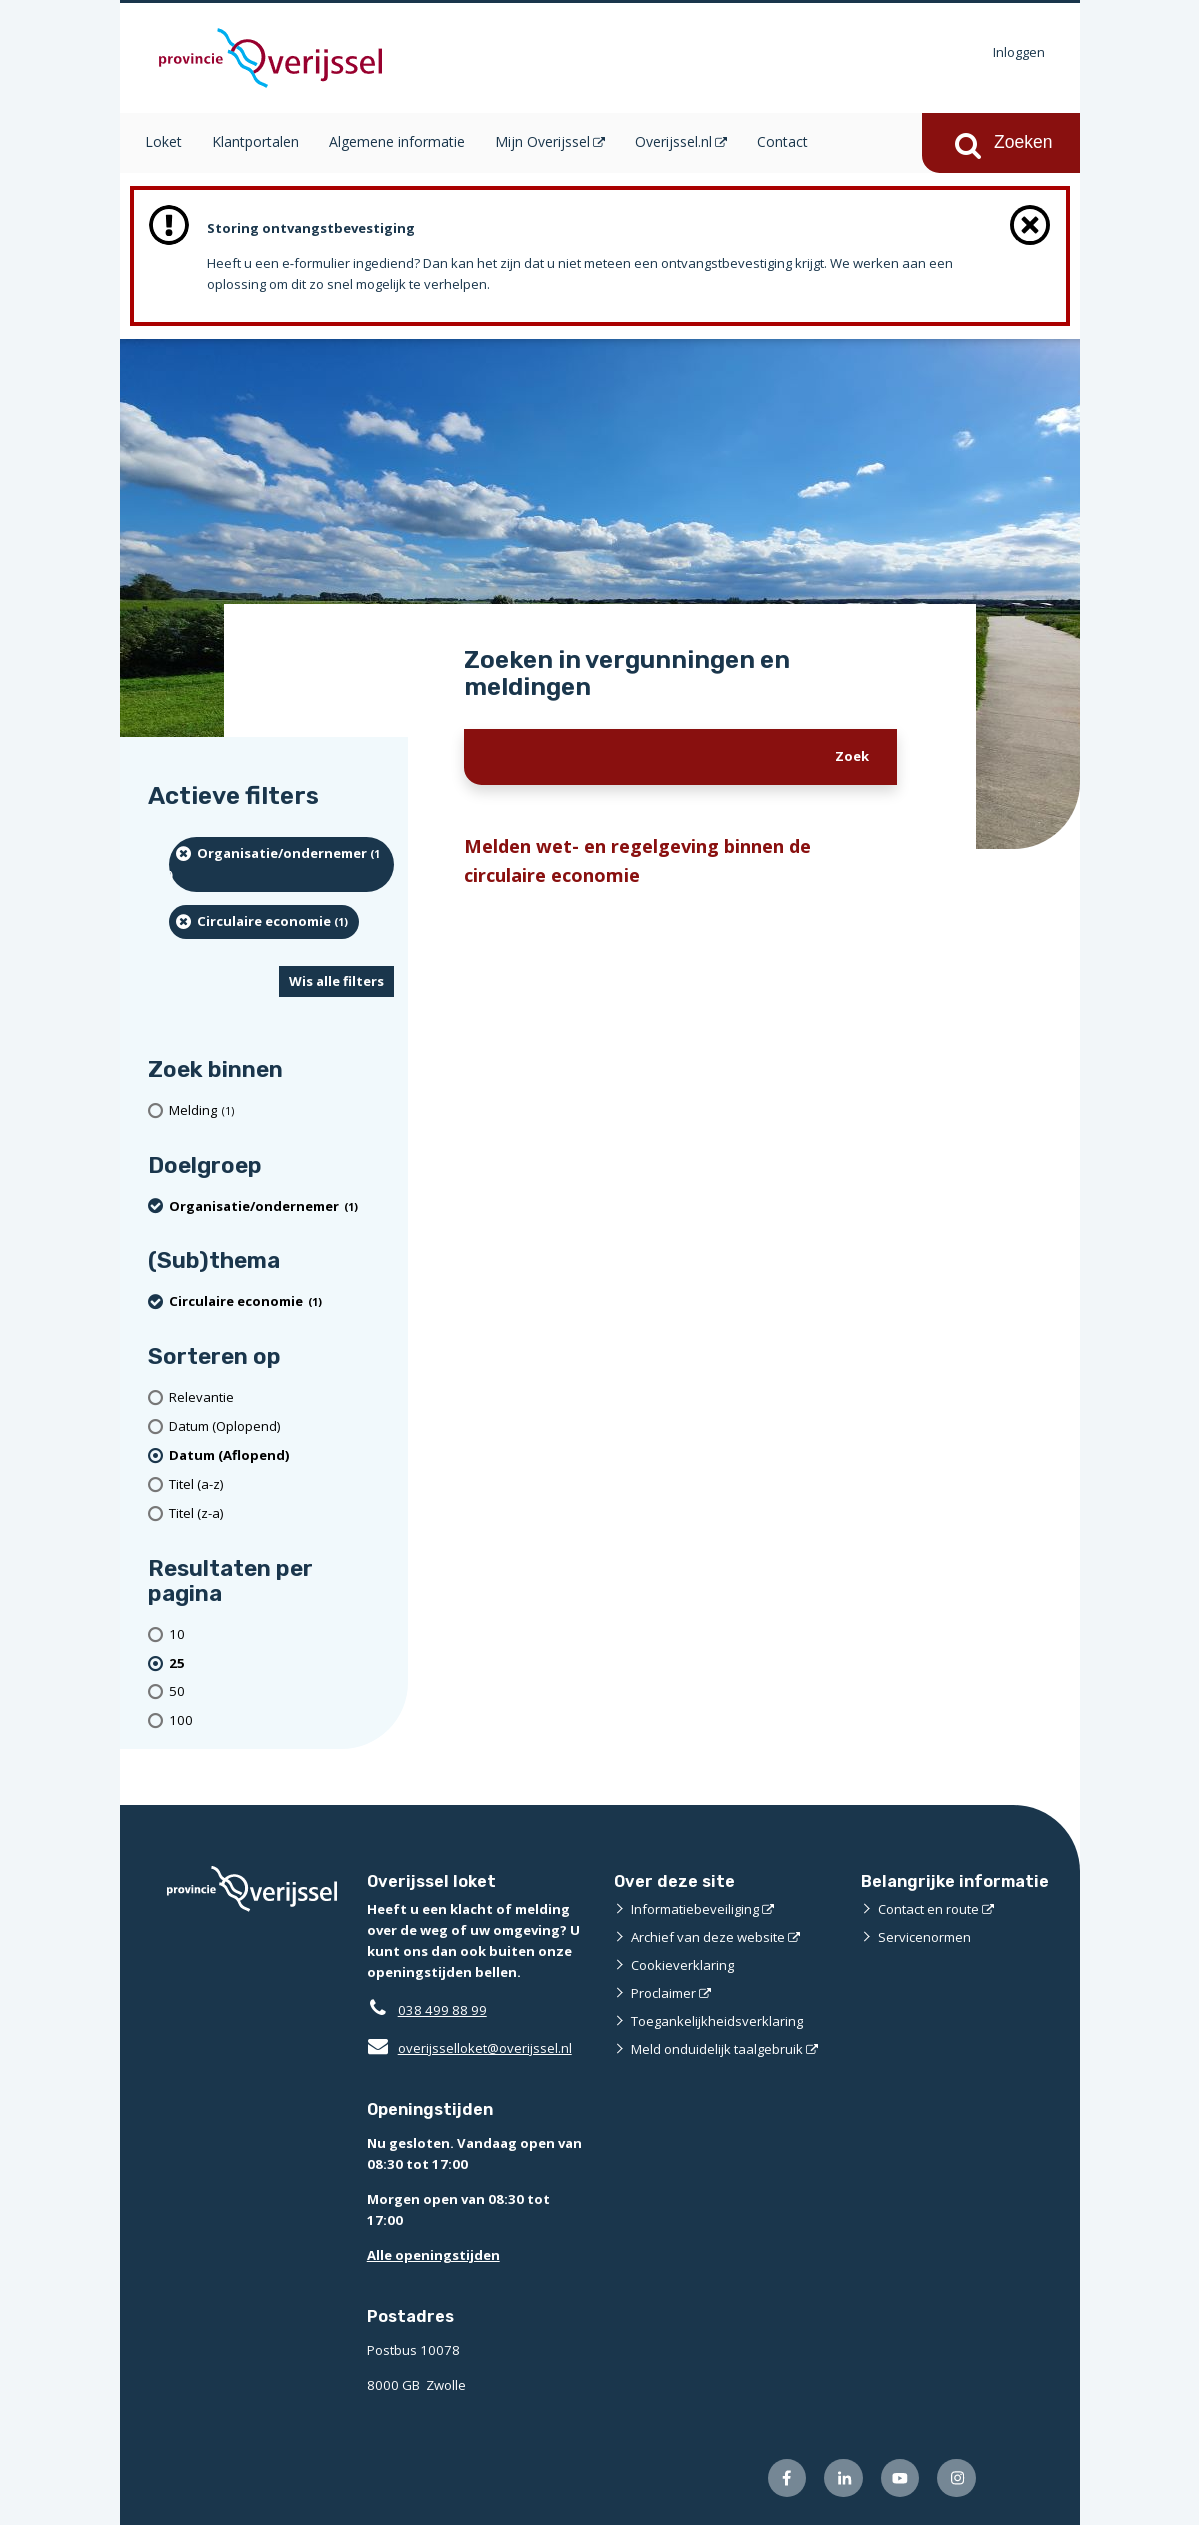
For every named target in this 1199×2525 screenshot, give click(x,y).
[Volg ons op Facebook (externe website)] (787, 2478)
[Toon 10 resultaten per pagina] (282, 1634)
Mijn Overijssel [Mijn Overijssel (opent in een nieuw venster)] (542, 141)
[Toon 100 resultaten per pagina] (282, 1720)
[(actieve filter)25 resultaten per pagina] (282, 1663)
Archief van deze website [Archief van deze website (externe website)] (708, 1937)
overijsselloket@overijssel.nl (469, 2048)
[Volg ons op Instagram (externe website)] (956, 2478)
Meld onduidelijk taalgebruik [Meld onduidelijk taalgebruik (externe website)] (717, 2049)
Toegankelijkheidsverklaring (717, 2021)
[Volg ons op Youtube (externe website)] (900, 2478)
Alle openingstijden (433, 2255)
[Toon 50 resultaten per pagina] (282, 1692)
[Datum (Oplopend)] (282, 1426)
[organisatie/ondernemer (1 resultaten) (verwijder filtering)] (282, 864)
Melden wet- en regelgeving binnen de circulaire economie (637, 860)
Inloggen (1019, 52)
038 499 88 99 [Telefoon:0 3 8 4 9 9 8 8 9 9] (442, 2010)
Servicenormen (924, 1937)
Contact (782, 141)
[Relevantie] (282, 1397)
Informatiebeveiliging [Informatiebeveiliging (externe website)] (695, 1909)
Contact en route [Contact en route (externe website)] (928, 1909)
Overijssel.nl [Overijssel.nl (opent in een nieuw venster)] (673, 141)
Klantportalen (255, 141)
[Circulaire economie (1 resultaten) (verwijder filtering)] (264, 922)
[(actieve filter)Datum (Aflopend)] (282, 1455)
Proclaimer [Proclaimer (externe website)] (663, 1993)
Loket (163, 141)
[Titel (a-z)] (282, 1484)
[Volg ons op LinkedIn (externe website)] (843, 2478)
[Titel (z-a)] (282, 1513)
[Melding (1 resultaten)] (282, 1110)
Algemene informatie (397, 141)
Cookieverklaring (682, 1965)
